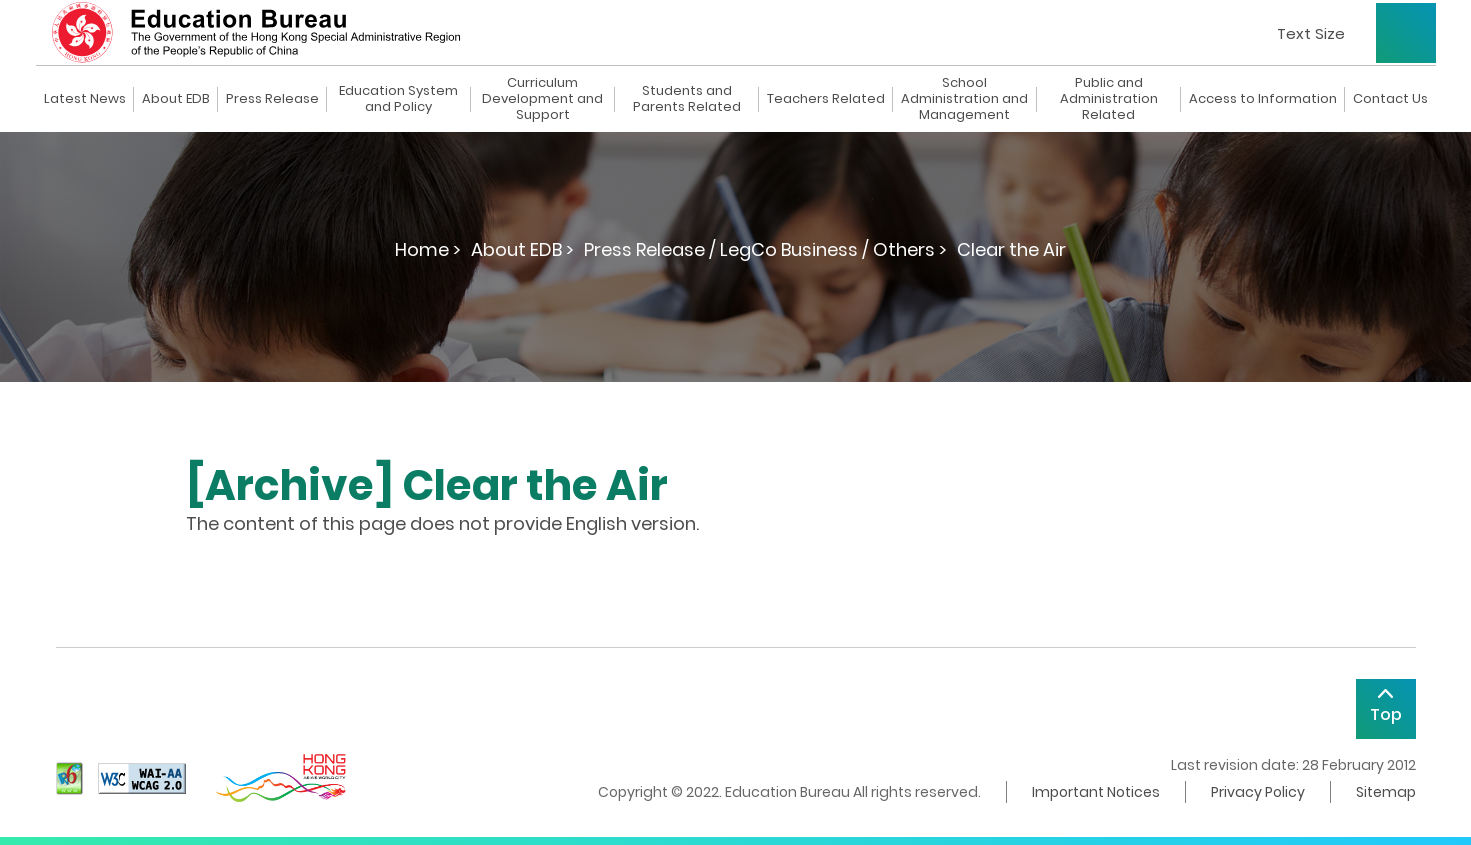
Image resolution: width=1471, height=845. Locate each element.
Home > (428, 249)
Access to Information (1263, 99)
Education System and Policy (398, 99)
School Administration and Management (964, 99)
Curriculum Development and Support (542, 99)
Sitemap (1386, 792)
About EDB (176, 99)
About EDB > (522, 249)
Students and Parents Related (687, 99)
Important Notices (1096, 792)
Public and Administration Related (1109, 99)
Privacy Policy (1258, 792)
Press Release (272, 99)
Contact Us (1390, 99)
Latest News (85, 99)
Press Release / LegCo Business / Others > (765, 249)
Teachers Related (826, 99)
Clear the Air (1011, 249)
